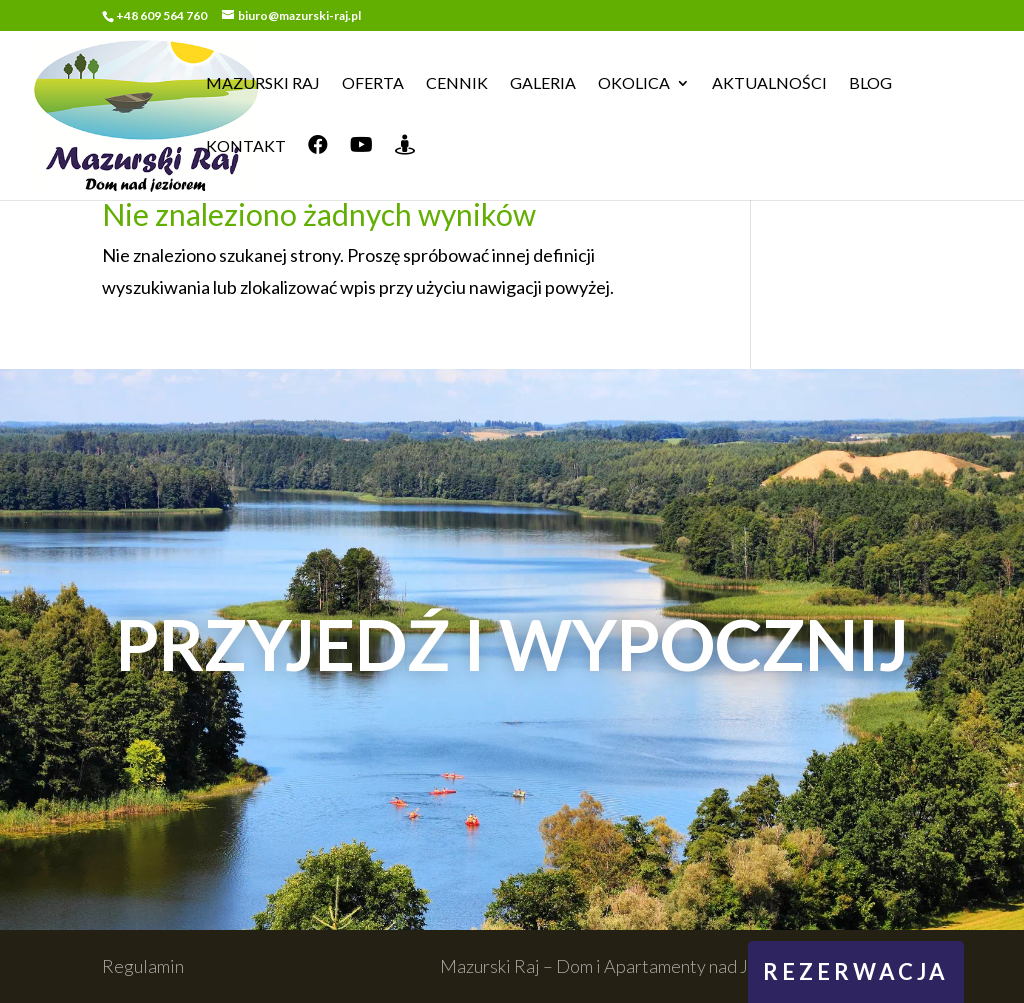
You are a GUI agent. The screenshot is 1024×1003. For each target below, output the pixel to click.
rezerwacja (856, 971)
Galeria (543, 84)
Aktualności (769, 84)
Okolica (634, 84)
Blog (870, 84)
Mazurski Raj (263, 84)
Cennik (457, 84)
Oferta (373, 84)
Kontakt (246, 147)
